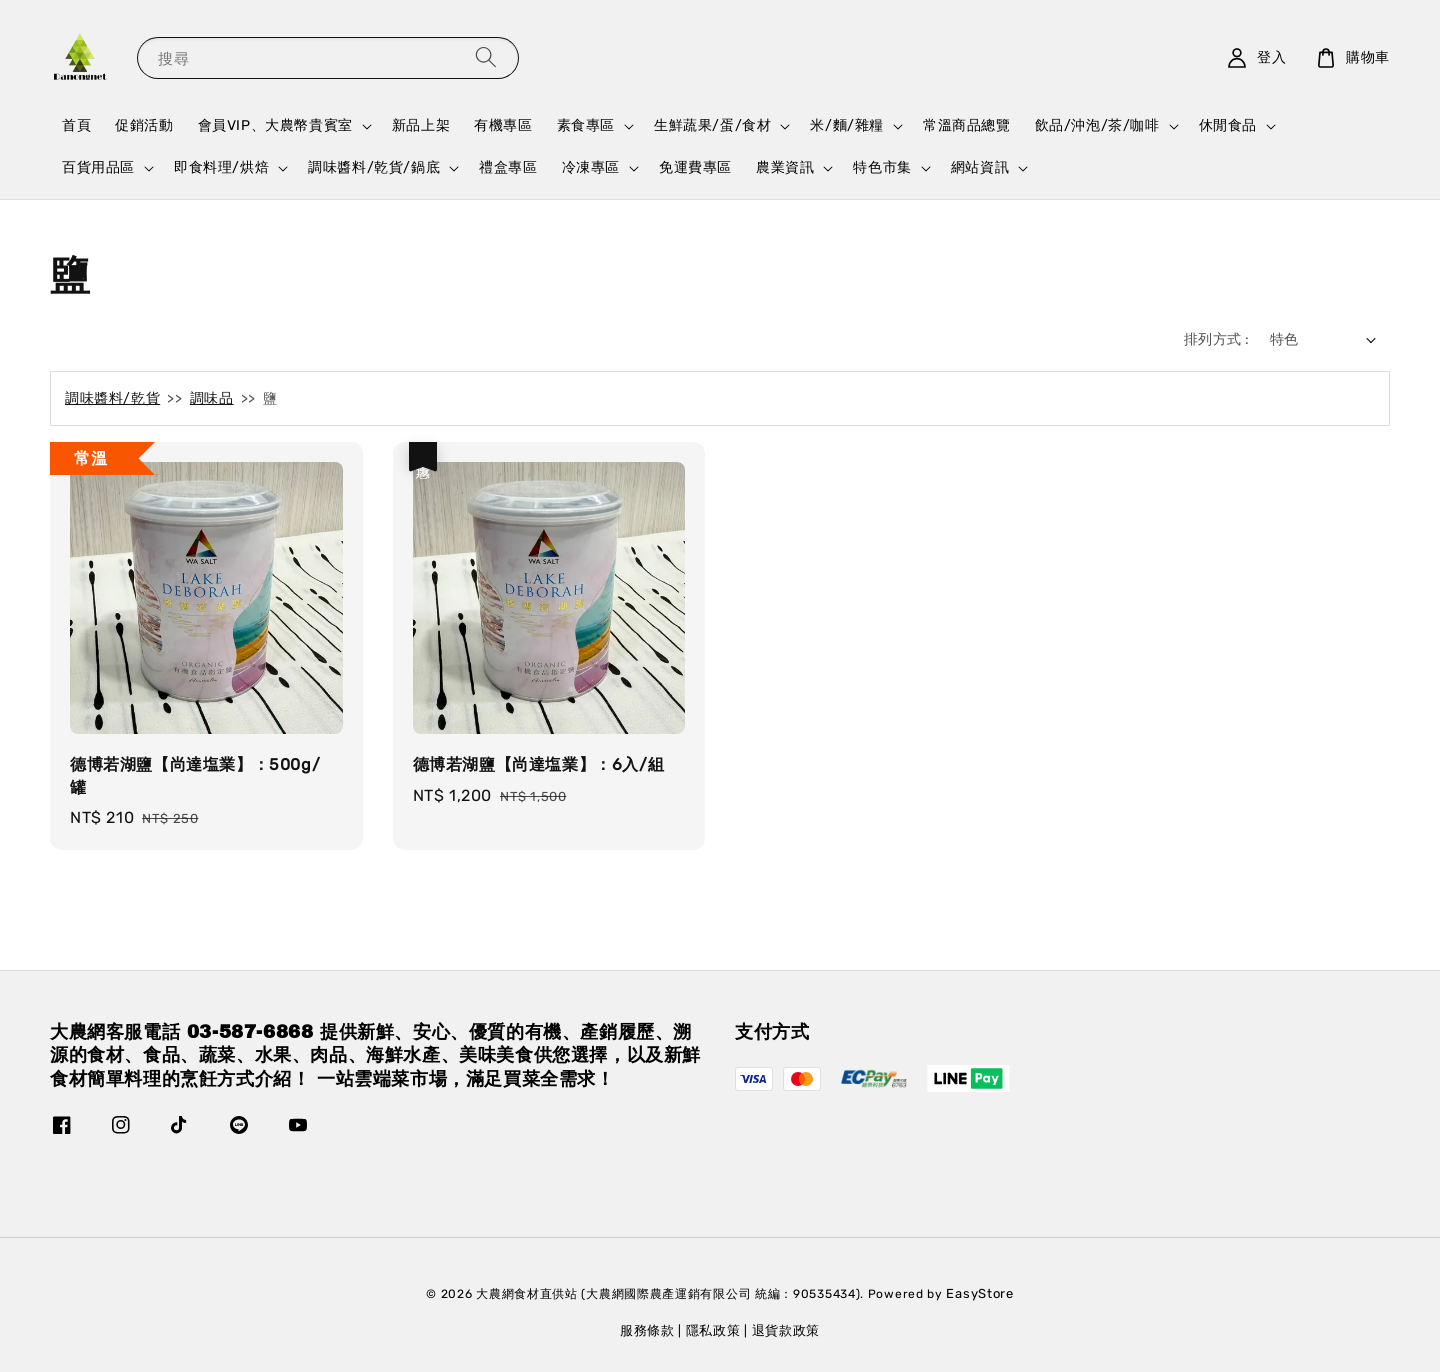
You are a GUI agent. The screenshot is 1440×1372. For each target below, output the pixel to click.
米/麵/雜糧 (847, 125)
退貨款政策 (786, 1330)
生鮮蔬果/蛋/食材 (712, 125)
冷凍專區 (591, 167)
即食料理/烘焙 (221, 167)
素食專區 (586, 125)
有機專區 (503, 125)
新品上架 (421, 125)
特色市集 (882, 167)
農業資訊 (785, 167)
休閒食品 (1228, 125)
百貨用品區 (98, 167)
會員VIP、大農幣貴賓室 (275, 125)
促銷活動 (144, 125)
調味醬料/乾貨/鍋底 (374, 167)
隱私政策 (713, 1330)
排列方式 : (1216, 339)
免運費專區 (695, 167)
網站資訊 (980, 167)
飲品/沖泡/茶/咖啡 (1097, 125)
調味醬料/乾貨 (112, 398)
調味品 (212, 398)
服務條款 (647, 1330)
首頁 (76, 125)
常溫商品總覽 (967, 125)
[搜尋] (486, 57)
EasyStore (979, 1293)
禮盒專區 (508, 167)
